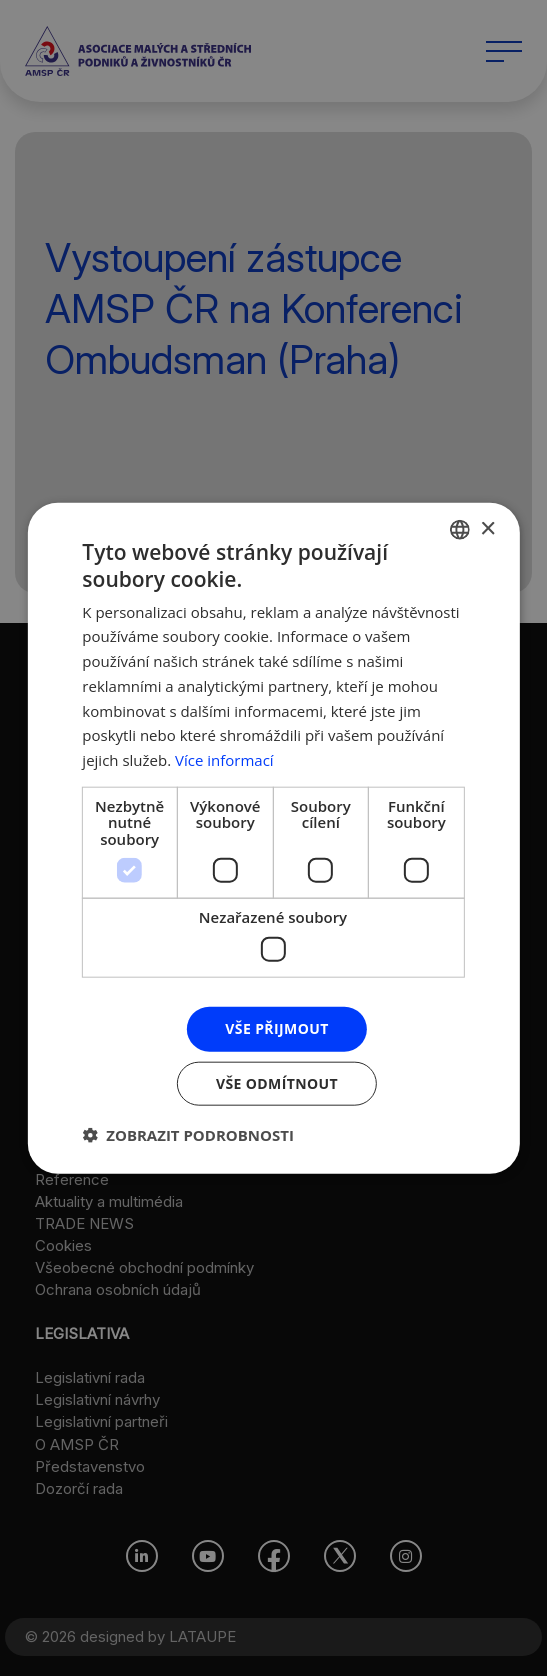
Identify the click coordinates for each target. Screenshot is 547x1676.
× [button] (487, 528)
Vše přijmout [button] (276, 1028)
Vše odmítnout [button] (277, 1082)
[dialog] (273, 838)
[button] (188, 1134)
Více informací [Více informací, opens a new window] (224, 760)
